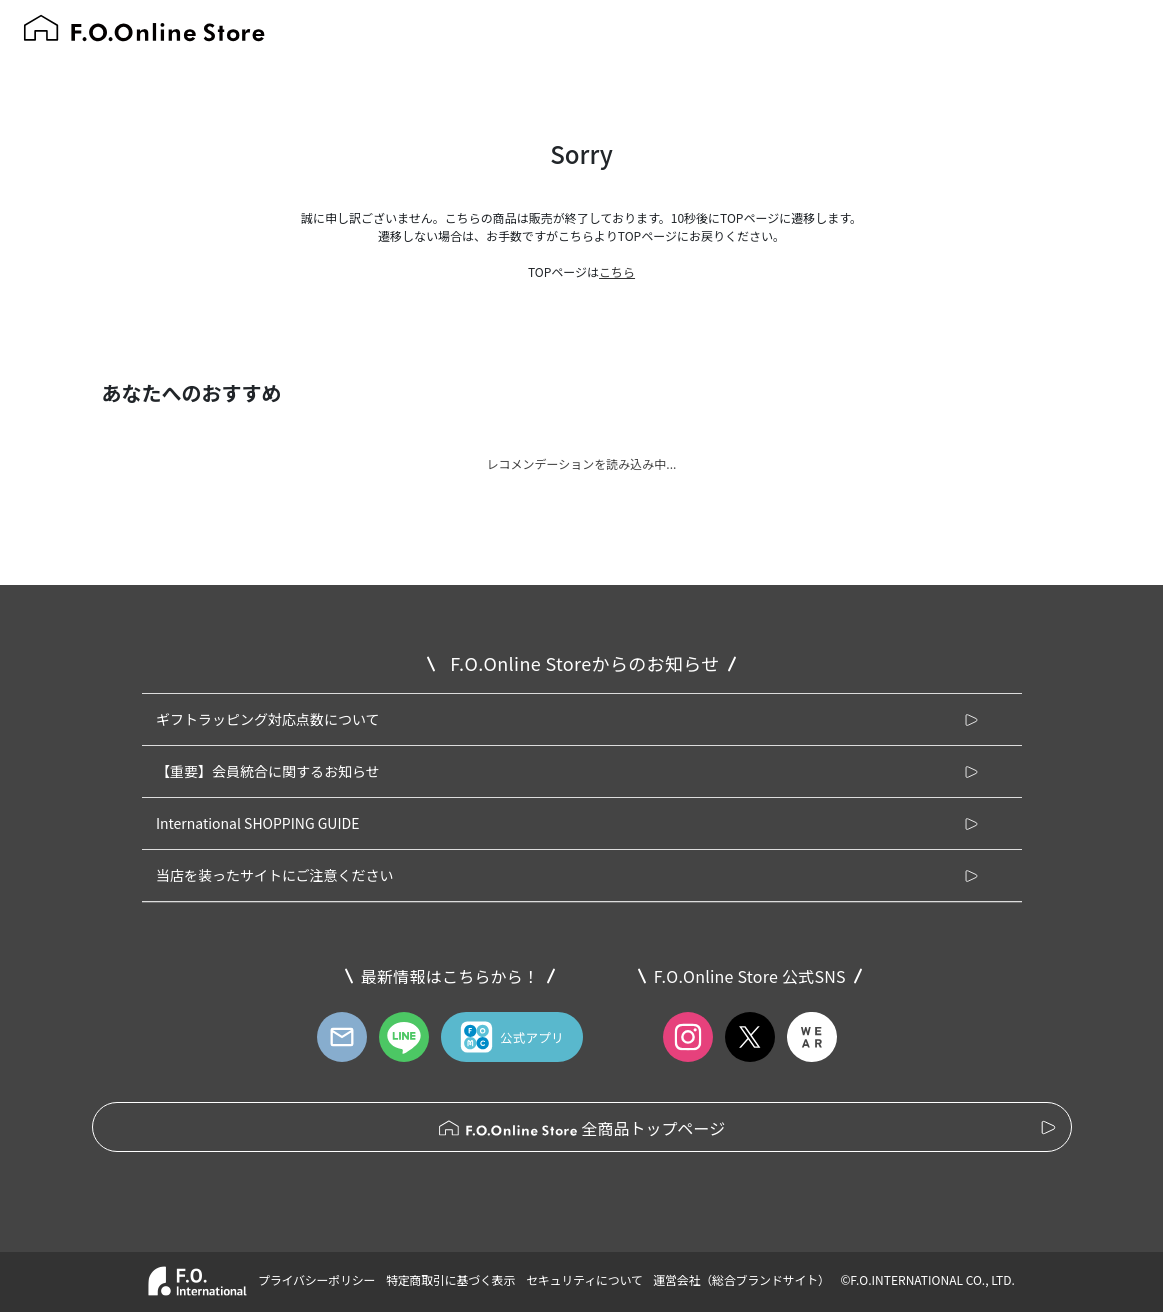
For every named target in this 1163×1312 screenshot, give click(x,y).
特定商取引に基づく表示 (450, 1279)
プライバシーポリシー (316, 1279)
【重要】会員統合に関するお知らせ (268, 771)
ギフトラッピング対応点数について (268, 719)
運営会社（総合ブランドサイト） (741, 1279)
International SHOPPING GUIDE (258, 823)
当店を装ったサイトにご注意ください (275, 875)
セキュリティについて (584, 1279)
